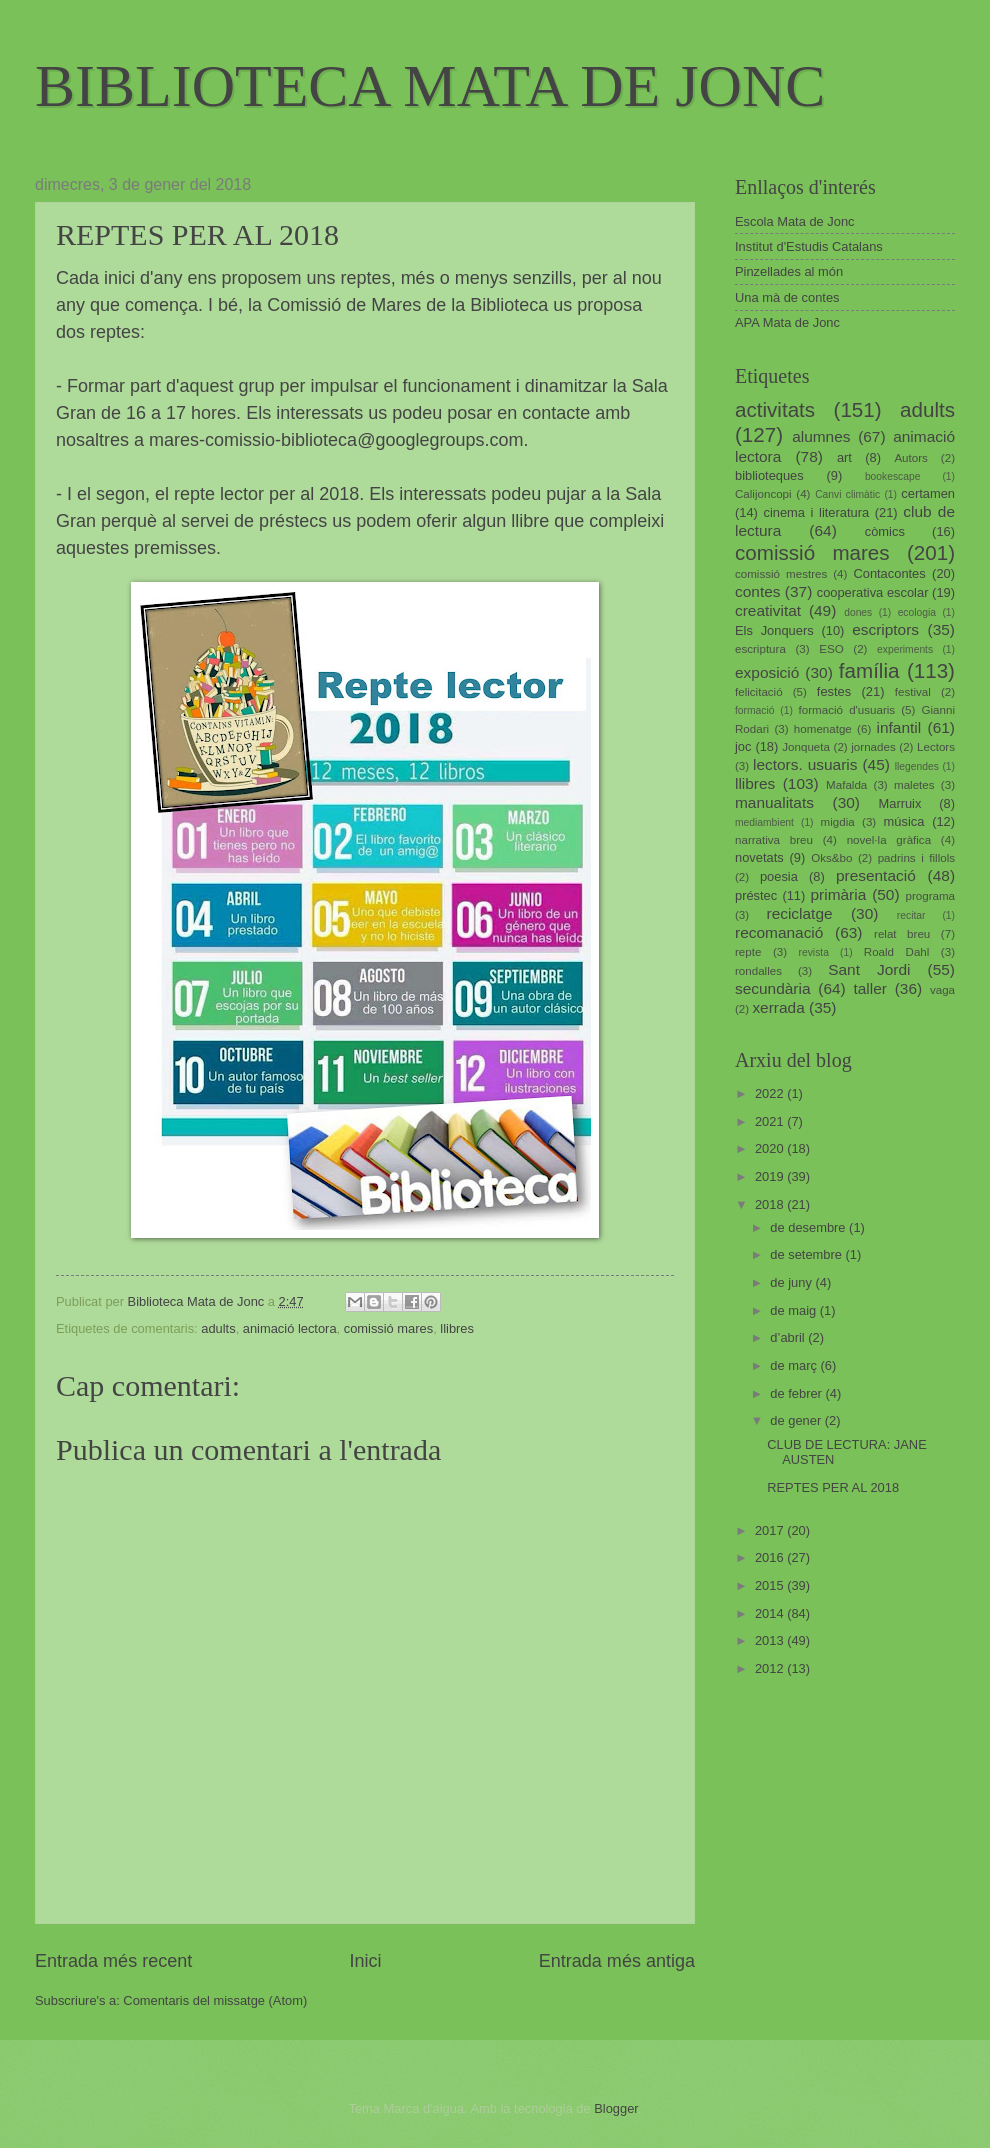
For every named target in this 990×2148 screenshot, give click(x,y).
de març (795, 1365)
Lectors (936, 747)
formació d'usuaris (847, 710)
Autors (910, 458)
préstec (756, 895)
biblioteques (769, 475)
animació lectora (290, 1328)
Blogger (616, 2108)
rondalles (758, 971)
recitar (911, 915)
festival (913, 692)
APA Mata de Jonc (787, 322)
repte (748, 952)
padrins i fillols (916, 858)
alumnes (821, 436)
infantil (899, 727)
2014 (771, 1613)
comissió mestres (781, 574)
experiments (905, 649)
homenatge (823, 729)
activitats (775, 409)
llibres (457, 1328)
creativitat (768, 610)
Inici (365, 1961)
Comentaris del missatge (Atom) (215, 2000)
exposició (767, 672)
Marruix (900, 803)
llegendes (917, 766)
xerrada (778, 1007)
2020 (771, 1148)
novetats (759, 857)
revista (814, 952)
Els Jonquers (774, 630)
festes (834, 691)
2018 (771, 1204)
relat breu (902, 934)
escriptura (760, 649)
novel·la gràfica (889, 840)
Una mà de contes (787, 297)
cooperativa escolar (873, 592)
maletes (914, 785)
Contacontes (889, 573)
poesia (779, 876)
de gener (797, 1420)
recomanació (779, 932)
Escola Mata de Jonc (795, 221)
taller (869, 988)
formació (754, 710)
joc (743, 746)
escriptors (885, 629)
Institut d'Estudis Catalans (809, 246)
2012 (771, 1668)
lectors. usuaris (805, 764)
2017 (771, 1530)
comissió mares (388, 1328)
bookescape (893, 476)
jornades (873, 747)
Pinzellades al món (789, 271)
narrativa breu (774, 840)
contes (757, 591)
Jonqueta (806, 747)
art (844, 457)
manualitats (774, 802)
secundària (773, 988)
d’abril (789, 1337)
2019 (771, 1176)
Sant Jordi (869, 969)
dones (858, 612)
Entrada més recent (113, 1961)
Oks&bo (831, 858)
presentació (876, 875)
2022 (771, 1093)
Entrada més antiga (617, 1961)
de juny (792, 1282)
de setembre (807, 1254)
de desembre (809, 1227)
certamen (928, 493)
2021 (771, 1121)
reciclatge (799, 913)
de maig (794, 1310)
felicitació (759, 692)
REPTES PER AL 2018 (833, 1487)
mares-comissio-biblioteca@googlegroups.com (336, 440)
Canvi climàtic (847, 494)
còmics (885, 531)
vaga (942, 990)
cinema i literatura (817, 512)
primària (838, 894)
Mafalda (846, 785)
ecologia (917, 612)
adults (218, 1328)
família (869, 670)
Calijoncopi (763, 494)
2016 (771, 1557)
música (904, 821)
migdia (838, 822)
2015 (771, 1585)
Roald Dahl (897, 952)
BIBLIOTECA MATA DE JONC (430, 86)
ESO (831, 649)
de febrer (797, 1393)
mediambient (764, 822)
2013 (771, 1640)
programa (930, 896)
